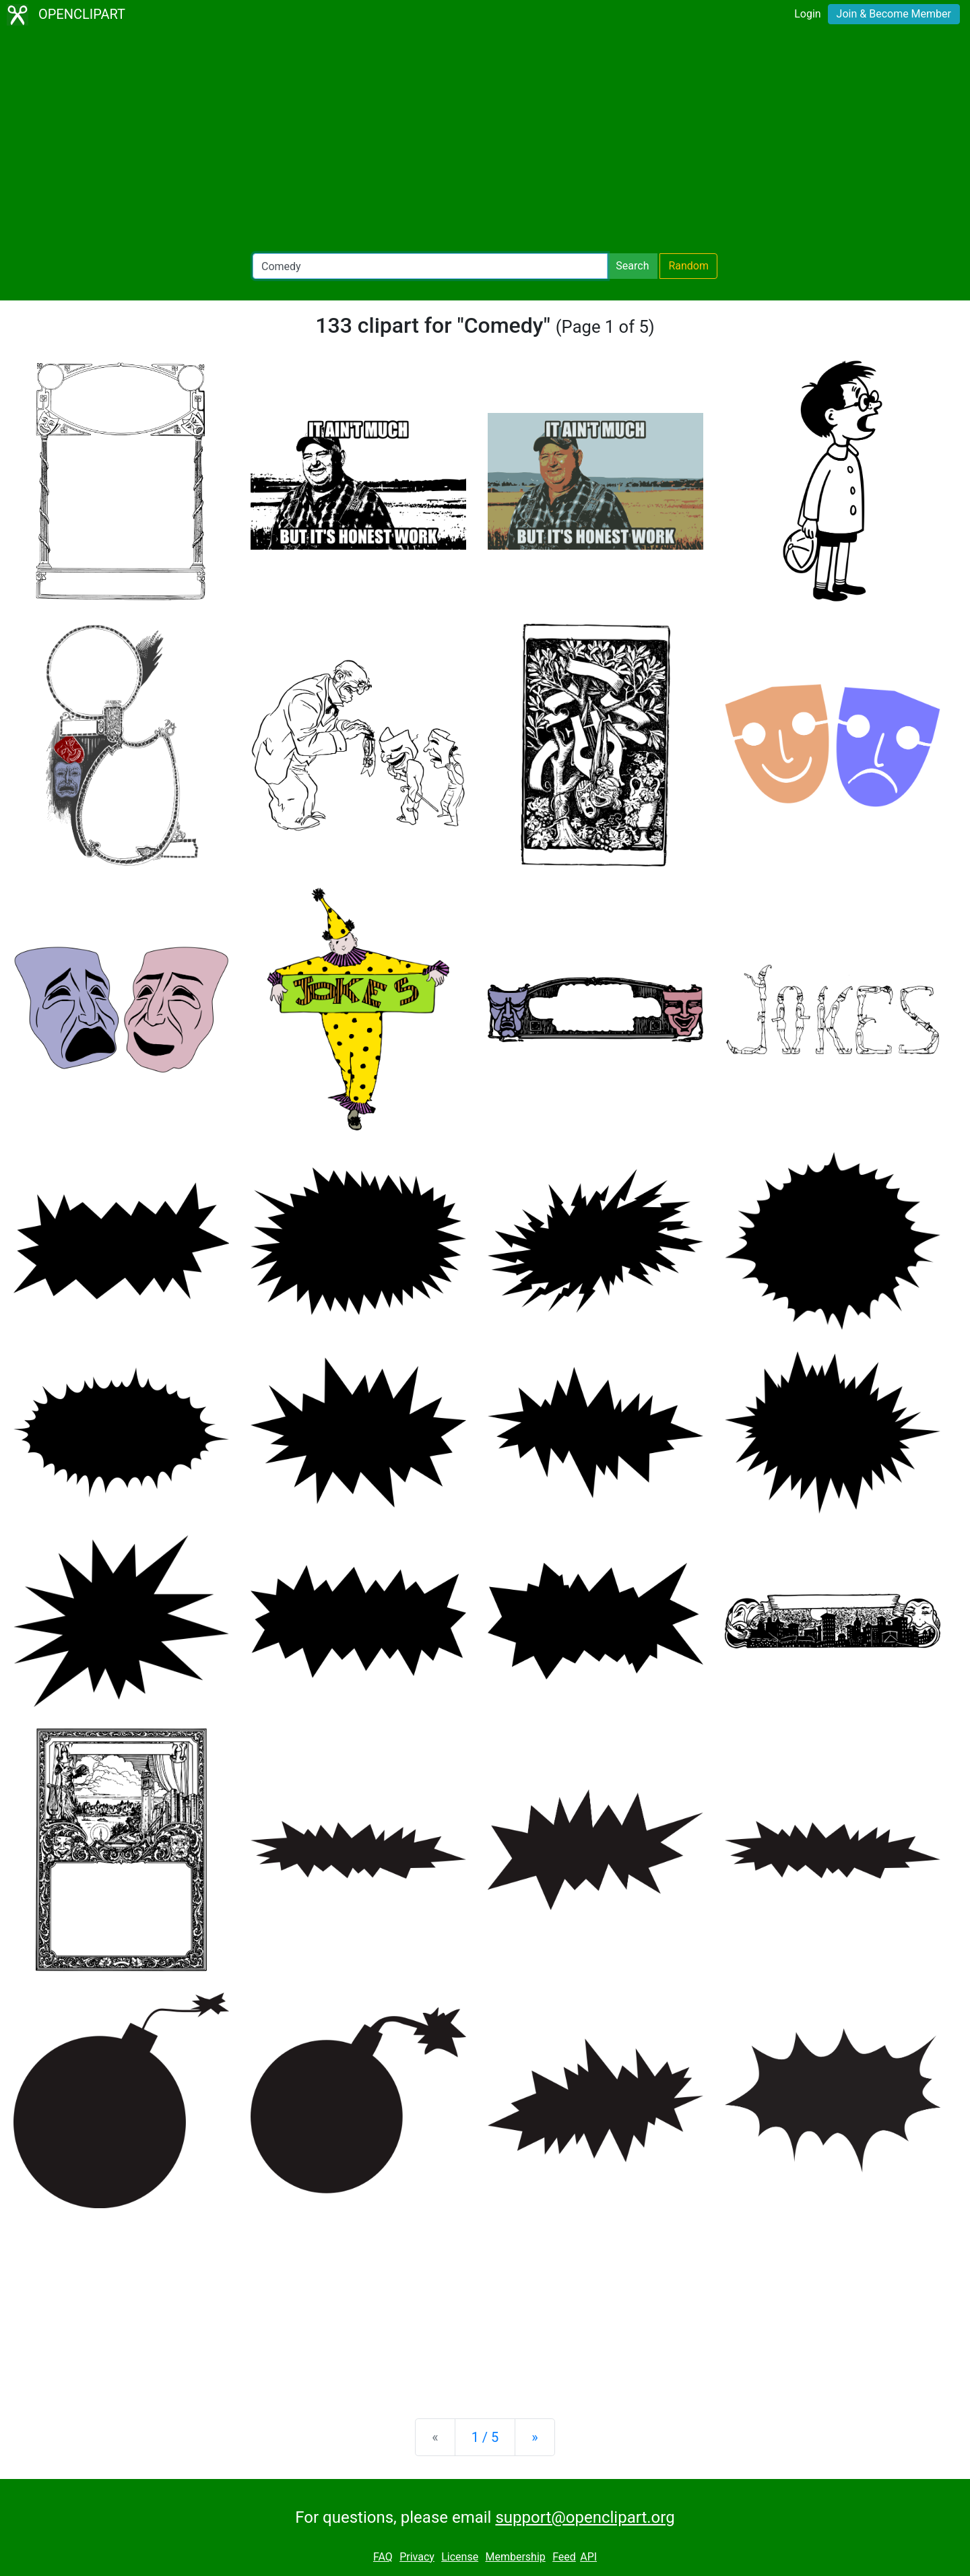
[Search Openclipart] (430, 266)
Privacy (416, 2556)
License (459, 2556)
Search (632, 265)
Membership (515, 2556)
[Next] (534, 2437)
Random (688, 265)
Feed (564, 2556)
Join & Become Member (894, 13)
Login (807, 13)
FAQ (383, 2556)
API (588, 2556)
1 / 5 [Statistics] (485, 2437)
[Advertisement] (485, 141)
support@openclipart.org (584, 2517)
